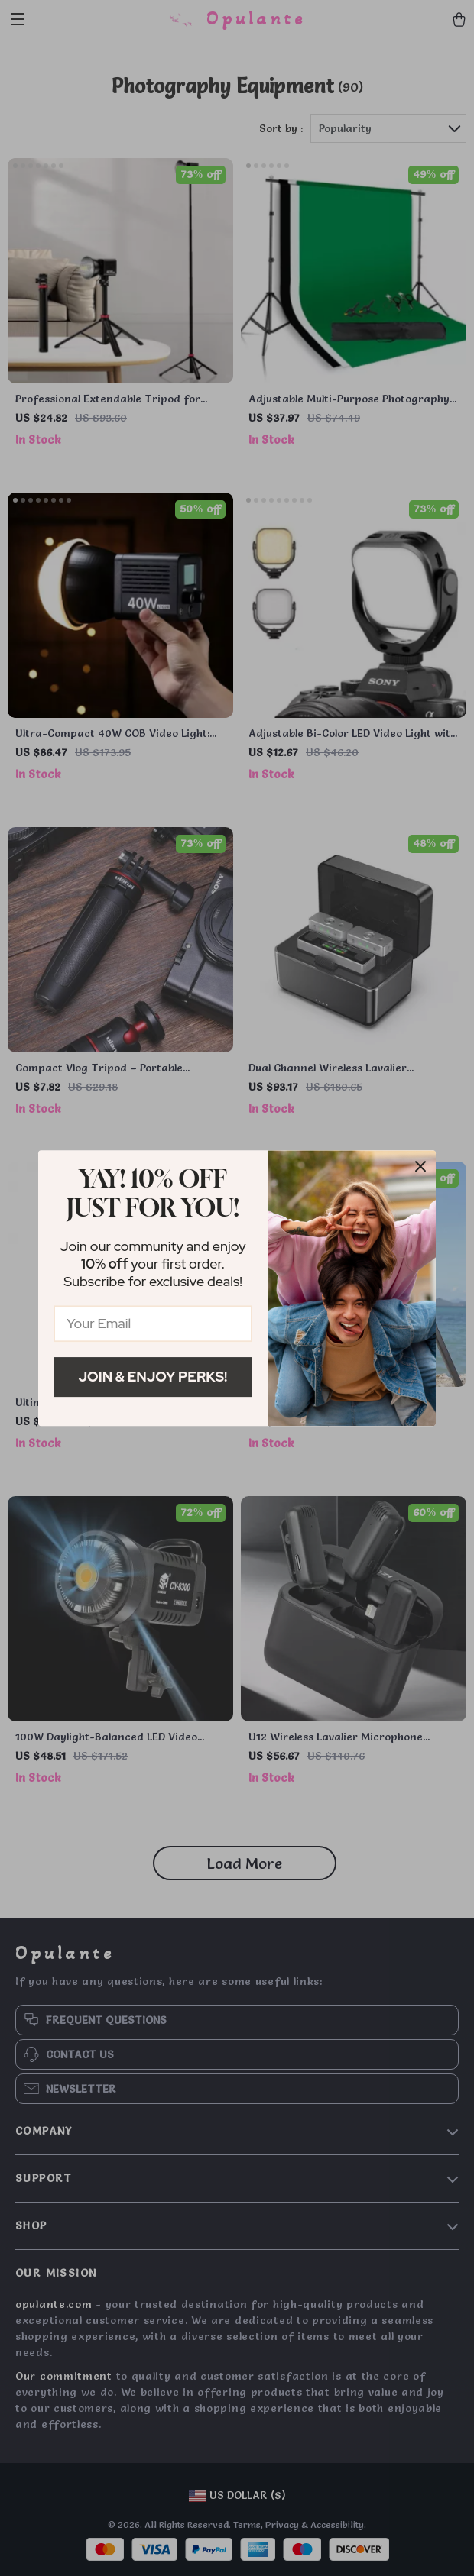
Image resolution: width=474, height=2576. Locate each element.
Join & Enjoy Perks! (153, 1376)
